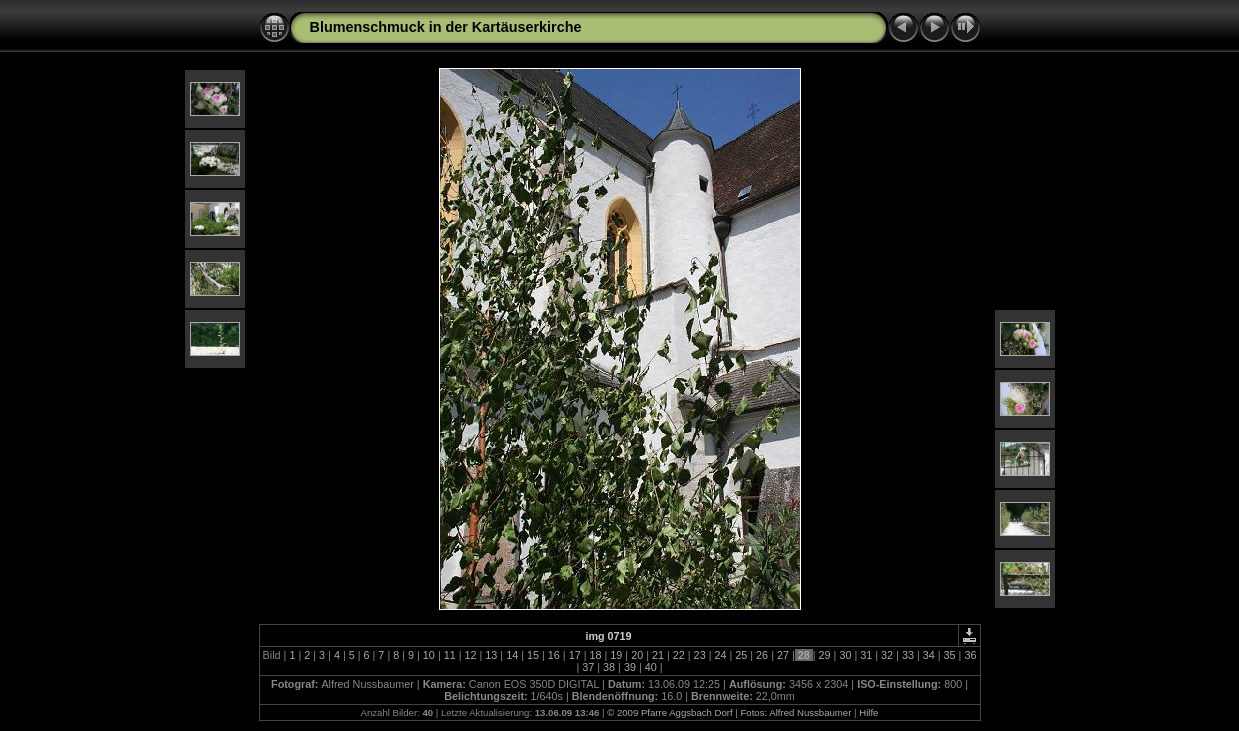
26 (762, 655)
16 (554, 655)
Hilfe (868, 712)
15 (533, 655)
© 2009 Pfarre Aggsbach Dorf (669, 712)
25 (741, 655)
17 (575, 655)
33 (908, 655)
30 (845, 655)
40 (651, 667)
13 (491, 655)
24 (720, 655)
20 (637, 655)
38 (609, 667)
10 (429, 655)
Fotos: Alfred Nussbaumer (795, 712)
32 (887, 655)
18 (595, 655)
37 (588, 667)
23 (700, 655)
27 (783, 655)
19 (616, 655)
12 (471, 655)
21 (658, 655)
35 (950, 655)
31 (866, 655)
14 (512, 655)
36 (968, 655)
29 (825, 655)
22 (679, 655)
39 (630, 667)
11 (450, 655)
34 (929, 655)
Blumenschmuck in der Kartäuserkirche (446, 27)
